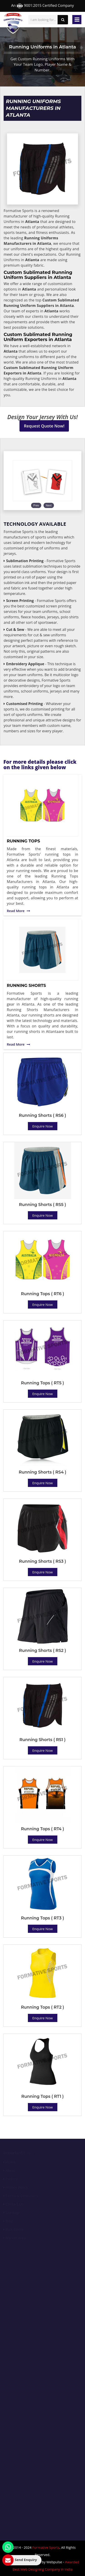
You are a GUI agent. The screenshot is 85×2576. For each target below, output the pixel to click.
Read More (18, 910)
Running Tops (23, 841)
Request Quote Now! (44, 426)
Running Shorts (26, 985)
